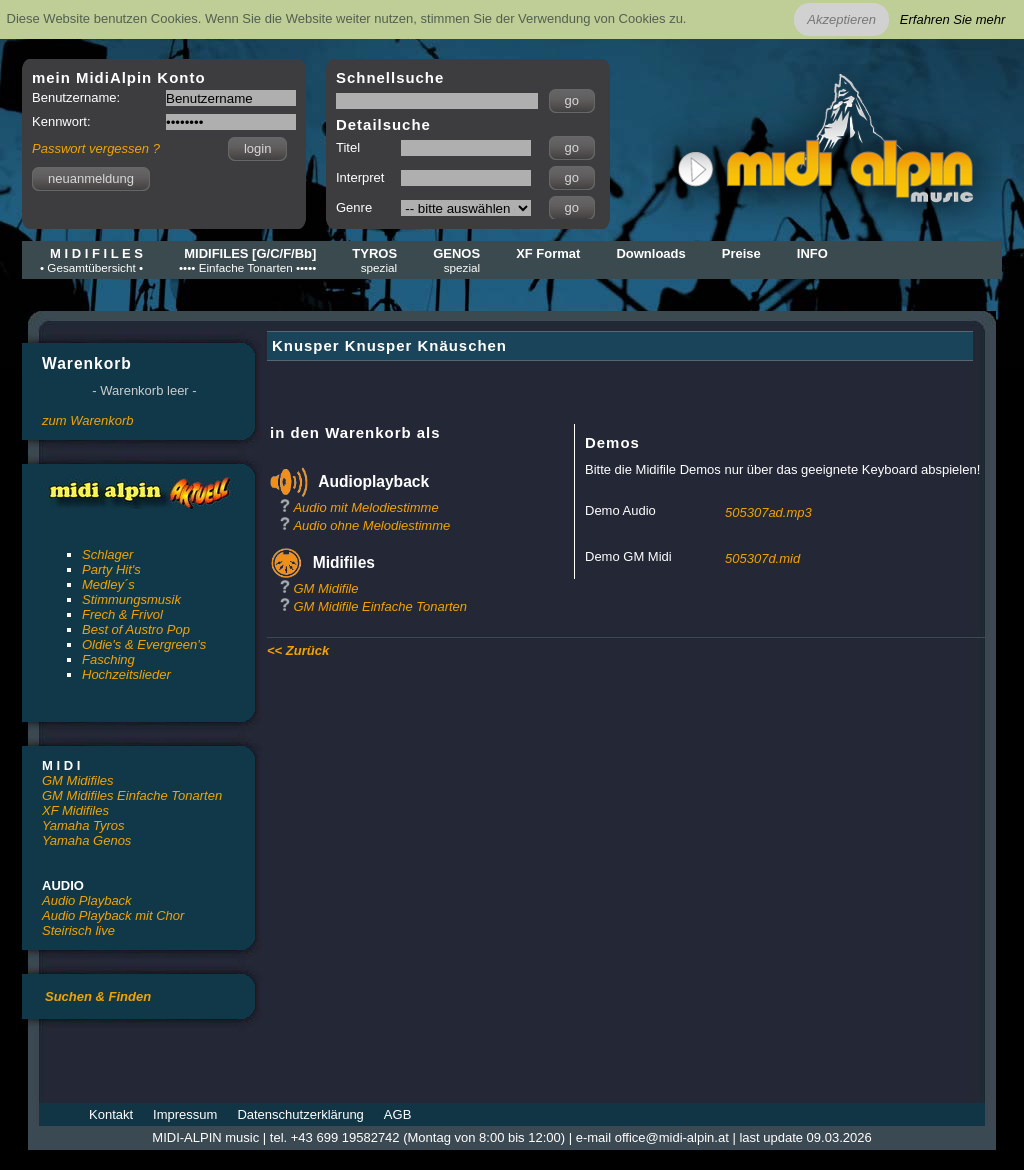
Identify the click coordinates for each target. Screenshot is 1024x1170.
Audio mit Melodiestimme (365, 507)
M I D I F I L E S (91, 260)
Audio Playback (87, 900)
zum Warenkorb (88, 420)
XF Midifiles (75, 810)
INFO (812, 253)
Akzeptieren (841, 19)
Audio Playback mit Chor (113, 915)
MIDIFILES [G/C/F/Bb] (247, 260)
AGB (397, 1114)
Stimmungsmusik (131, 599)
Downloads (650, 253)
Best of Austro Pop (136, 629)
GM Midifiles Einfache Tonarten (132, 795)
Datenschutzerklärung (300, 1114)
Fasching (108, 659)
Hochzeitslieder (126, 674)
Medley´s (108, 584)
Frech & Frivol (122, 614)
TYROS (374, 260)
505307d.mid (762, 558)
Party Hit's (111, 569)
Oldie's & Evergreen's (144, 644)
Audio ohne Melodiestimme (371, 525)
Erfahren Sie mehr (953, 19)
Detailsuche (383, 124)
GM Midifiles (78, 780)
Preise (741, 253)
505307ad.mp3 (768, 512)
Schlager (107, 554)
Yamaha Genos (86, 840)
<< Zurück (298, 650)
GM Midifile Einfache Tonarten (380, 606)
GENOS (456, 260)
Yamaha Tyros (83, 825)
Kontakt (111, 1114)
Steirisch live (78, 930)
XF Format (548, 253)
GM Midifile (325, 588)
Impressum (185, 1114)
